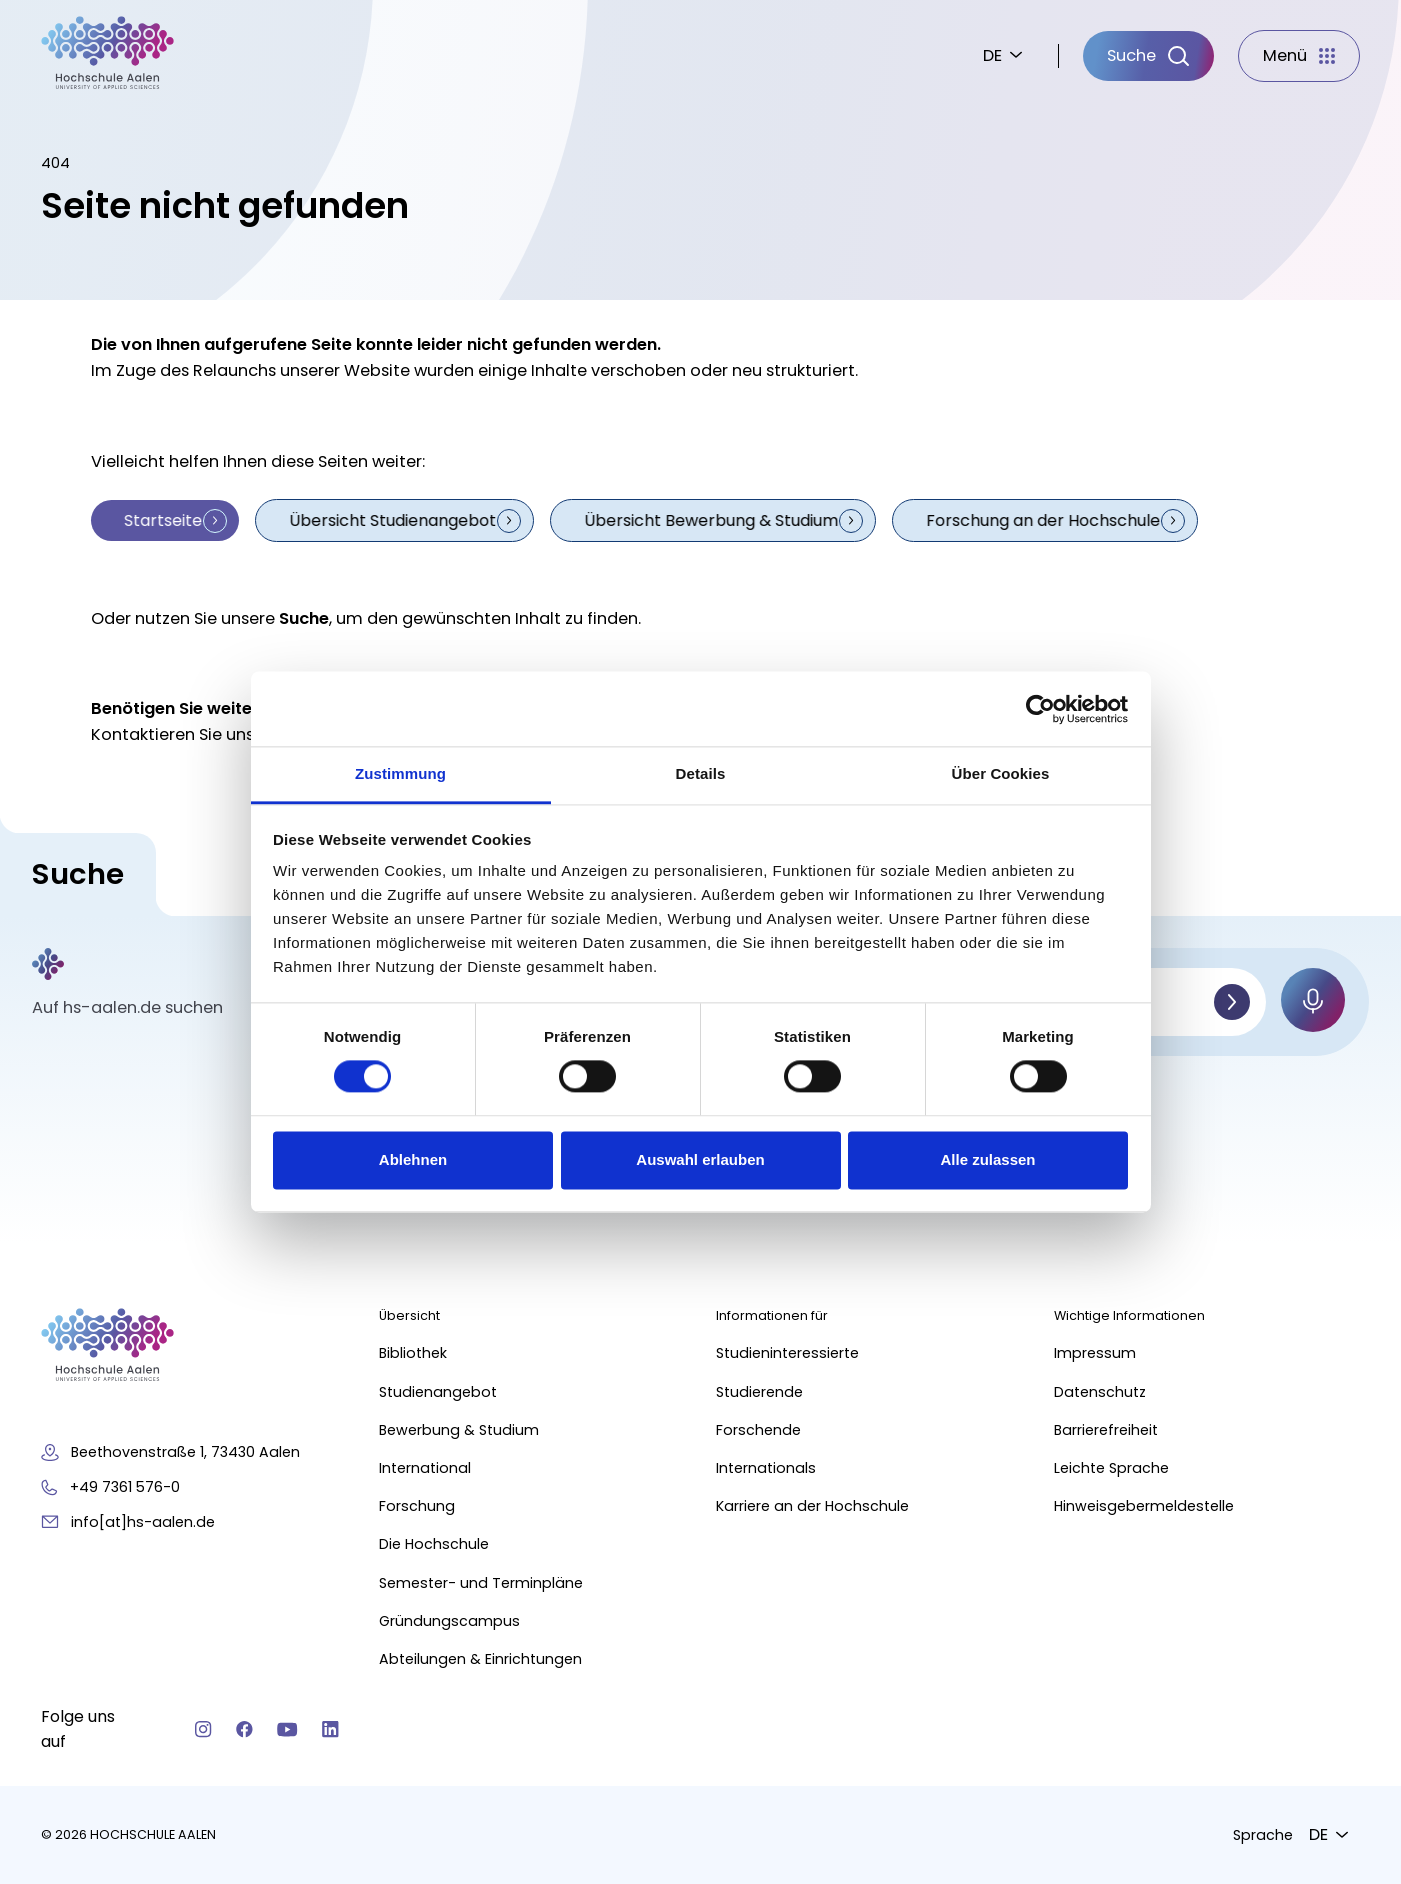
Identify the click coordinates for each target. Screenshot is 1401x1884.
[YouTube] (287, 1728)
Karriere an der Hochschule (813, 1506)
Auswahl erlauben (700, 1159)
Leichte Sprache (1111, 1468)
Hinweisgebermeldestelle (1144, 1506)
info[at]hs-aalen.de (143, 1521)
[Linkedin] (330, 1728)
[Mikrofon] (1313, 999)
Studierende (760, 1391)
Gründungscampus (449, 1620)
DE (992, 55)
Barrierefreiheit (1106, 1429)
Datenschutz (1100, 1391)
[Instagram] (203, 1728)
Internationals (767, 1468)
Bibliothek (413, 1353)
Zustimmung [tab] (400, 773)
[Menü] (1299, 56)
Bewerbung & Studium (459, 1429)
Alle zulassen (987, 1159)
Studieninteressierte (788, 1353)
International (425, 1468)
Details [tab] (701, 773)
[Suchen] (1232, 1001)
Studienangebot (438, 1391)
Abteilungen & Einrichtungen (480, 1659)
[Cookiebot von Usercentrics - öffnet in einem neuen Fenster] (1040, 709)
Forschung (417, 1506)
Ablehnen (413, 1159)
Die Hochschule (434, 1544)
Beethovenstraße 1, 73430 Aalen (185, 1452)
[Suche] (1148, 56)
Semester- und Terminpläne (481, 1582)
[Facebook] (244, 1728)
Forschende (759, 1429)
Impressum (1095, 1353)
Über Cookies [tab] (1001, 773)
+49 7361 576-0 (125, 1486)
